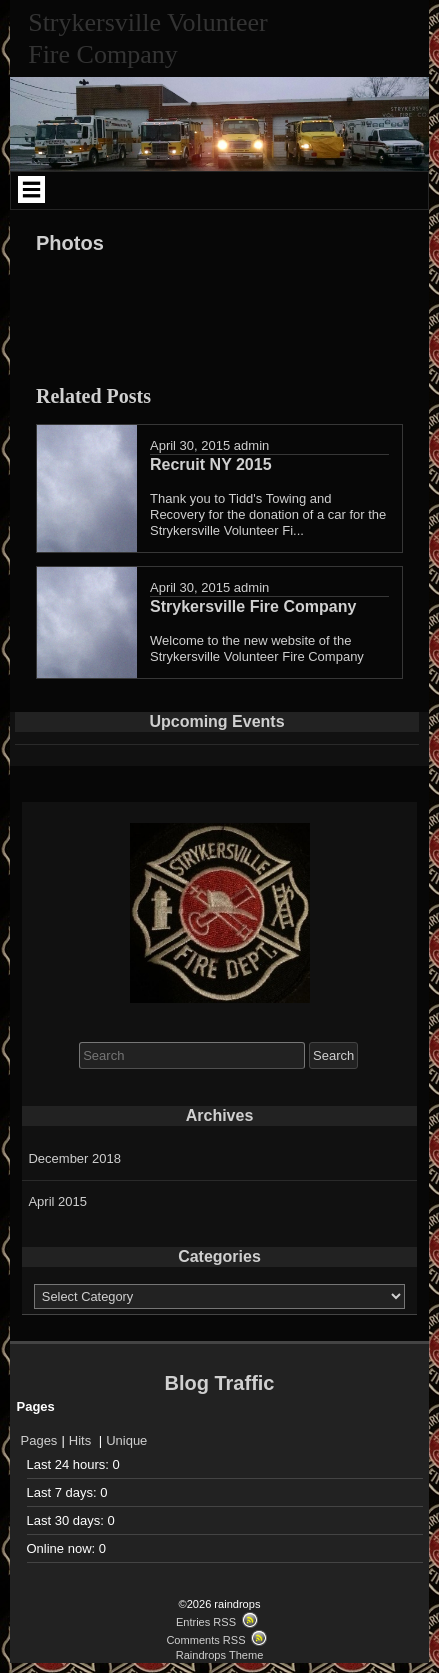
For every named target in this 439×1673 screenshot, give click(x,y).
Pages (39, 1440)
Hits (82, 1440)
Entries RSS (206, 1622)
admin (251, 445)
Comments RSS (205, 1640)
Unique (126, 1440)
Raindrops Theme (220, 1655)
